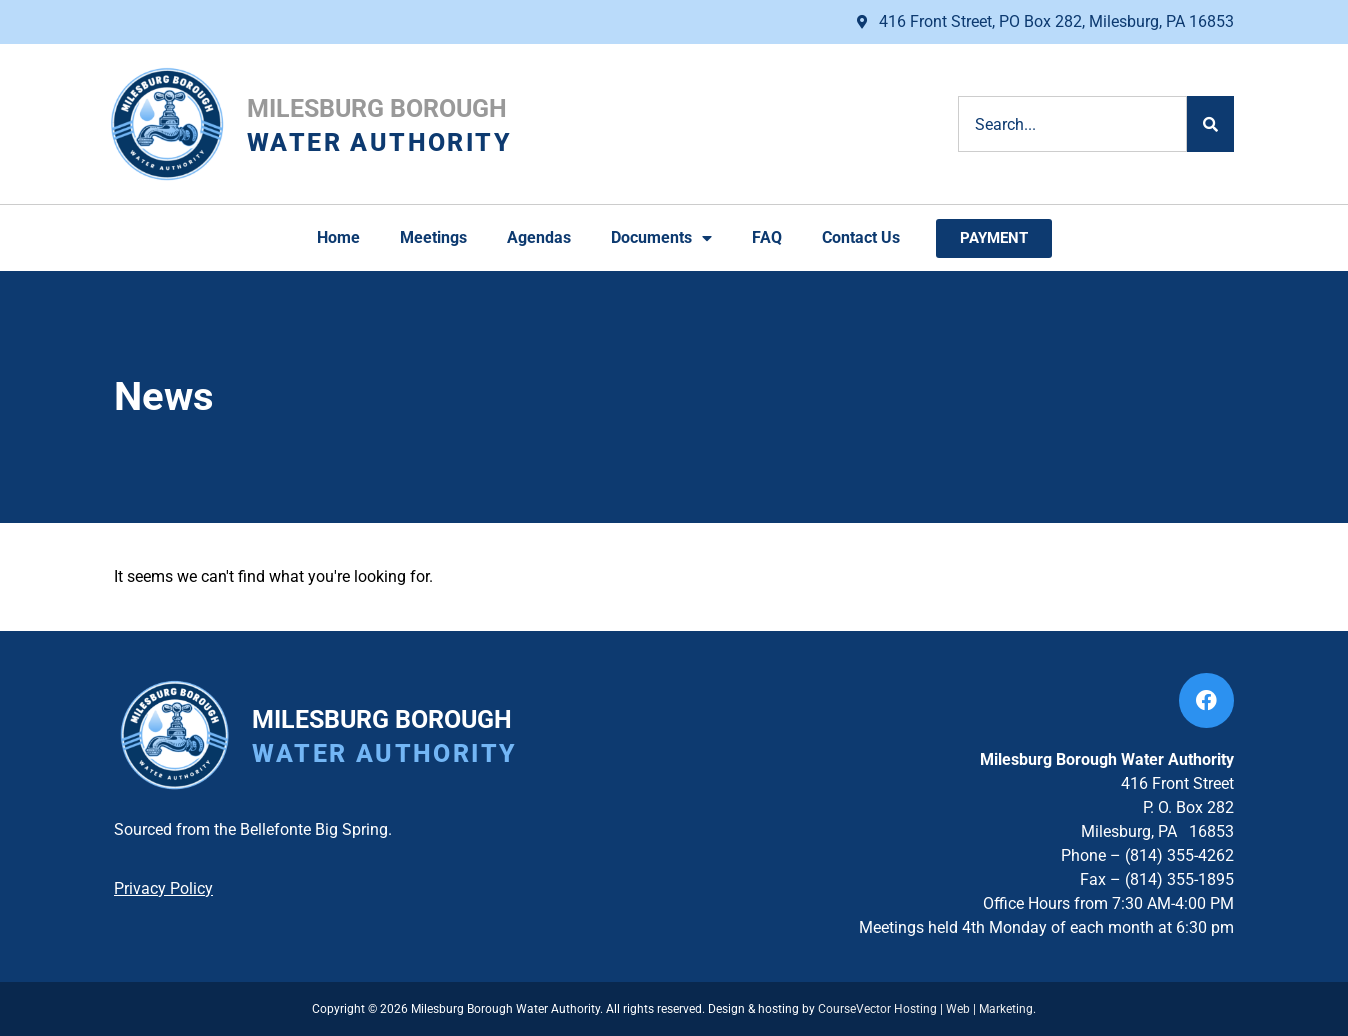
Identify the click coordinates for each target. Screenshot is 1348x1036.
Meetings (433, 237)
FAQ (767, 237)
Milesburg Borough (377, 108)
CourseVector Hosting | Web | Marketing (925, 1009)
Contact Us (861, 237)
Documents (661, 238)
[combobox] (1072, 124)
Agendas (539, 237)
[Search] (1210, 124)
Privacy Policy (163, 888)
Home (338, 237)
